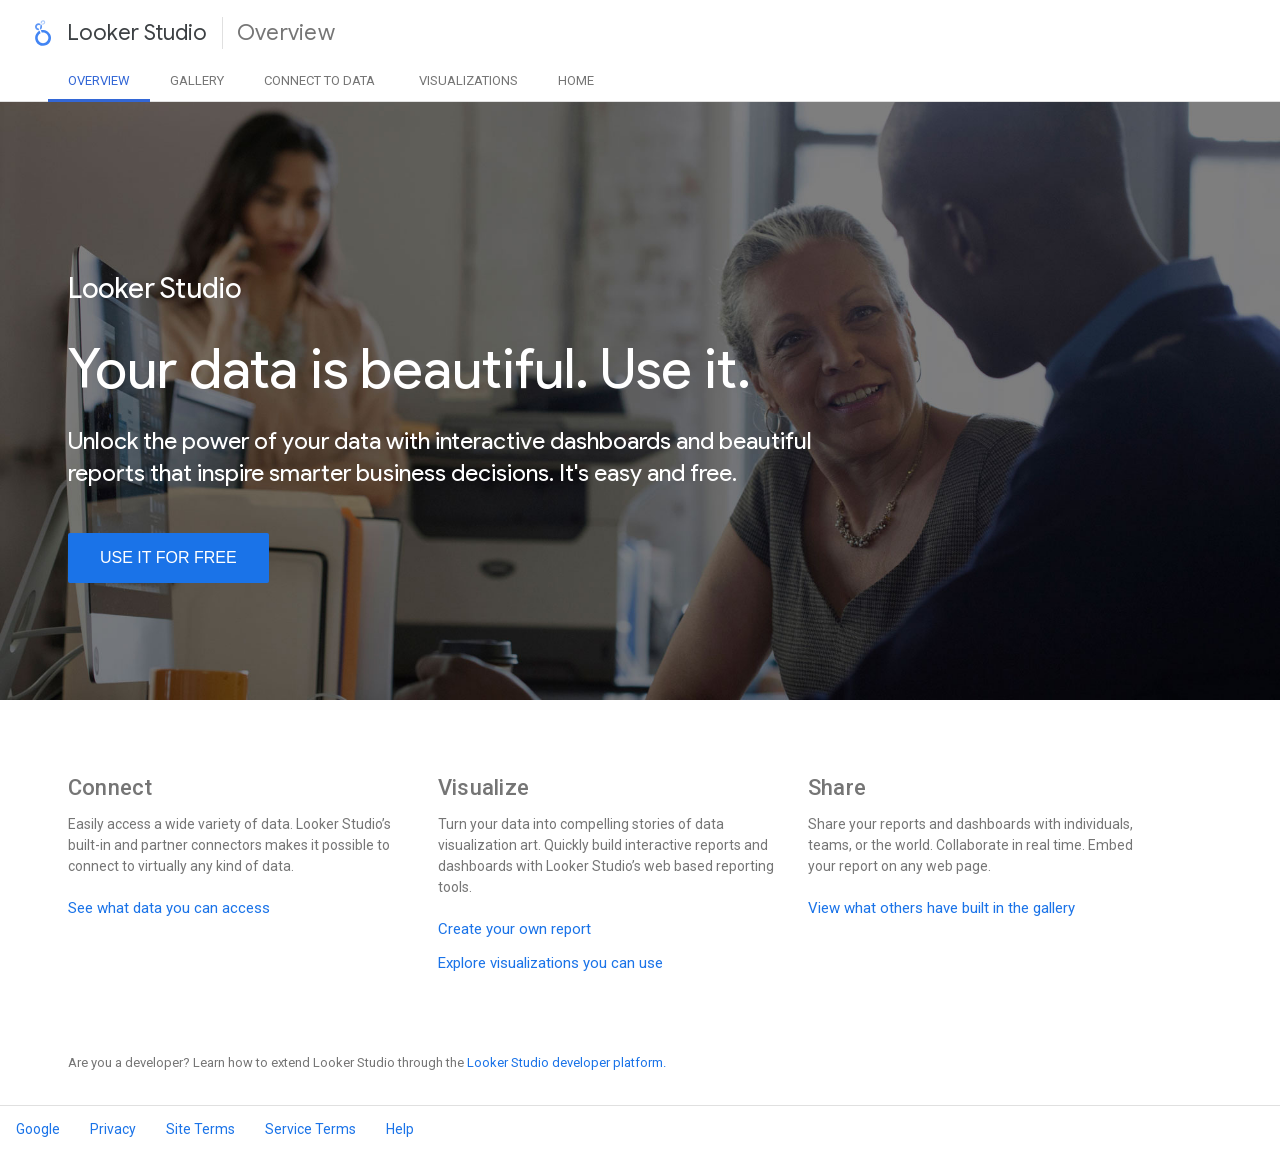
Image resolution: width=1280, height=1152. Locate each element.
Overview (99, 80)
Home (576, 80)
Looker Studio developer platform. (566, 1062)
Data (319, 80)
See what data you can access (169, 908)
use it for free (168, 557)
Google (38, 1129)
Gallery (197, 80)
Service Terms (310, 1129)
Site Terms (200, 1129)
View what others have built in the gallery (941, 908)
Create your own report (514, 929)
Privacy (113, 1129)
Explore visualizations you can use (550, 963)
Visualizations (468, 80)
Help (400, 1129)
